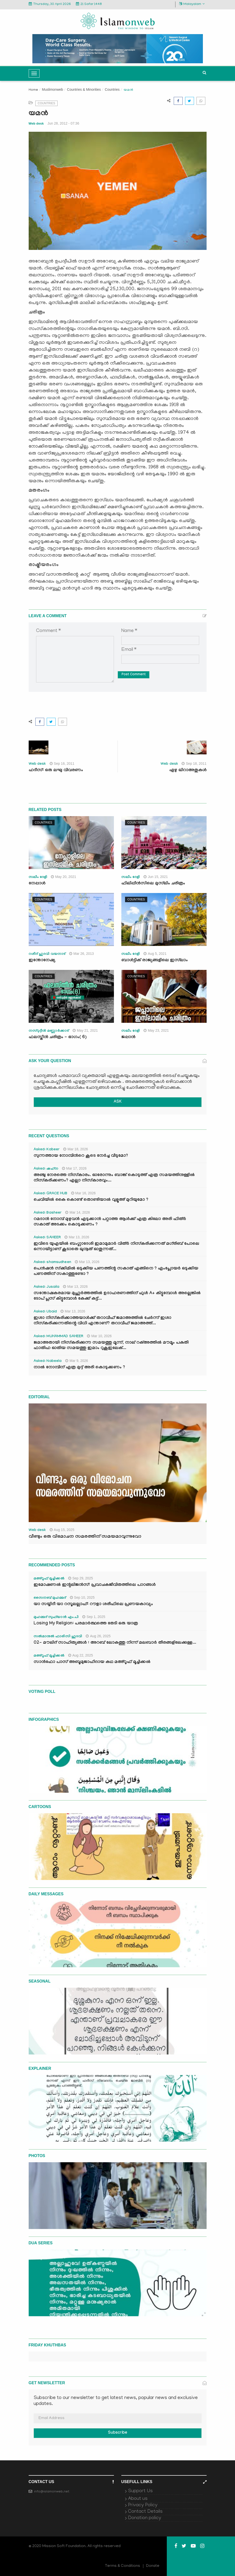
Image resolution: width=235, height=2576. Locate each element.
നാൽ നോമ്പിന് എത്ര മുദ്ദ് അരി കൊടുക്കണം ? (79, 1367)
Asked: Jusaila (47, 1287)
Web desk (36, 123)
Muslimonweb (52, 89)
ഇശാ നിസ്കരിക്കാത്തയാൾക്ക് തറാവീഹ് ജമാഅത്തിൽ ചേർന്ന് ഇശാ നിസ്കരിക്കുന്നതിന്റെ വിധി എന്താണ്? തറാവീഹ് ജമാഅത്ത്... (102, 1321)
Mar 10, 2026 (99, 1336)
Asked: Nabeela (48, 1361)
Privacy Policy (142, 2505)
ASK (118, 1102)
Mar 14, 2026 (77, 1212)
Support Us (140, 2491)
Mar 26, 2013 (81, 954)
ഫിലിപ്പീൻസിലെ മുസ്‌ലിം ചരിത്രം (153, 883)
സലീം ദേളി (38, 877)
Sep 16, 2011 (62, 763)
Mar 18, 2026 (75, 1149)
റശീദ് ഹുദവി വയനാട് (47, 954)
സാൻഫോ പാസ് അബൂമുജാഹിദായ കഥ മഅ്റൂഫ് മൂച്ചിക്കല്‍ (92, 1662)
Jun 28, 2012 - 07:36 (63, 123)
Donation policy (144, 2518)
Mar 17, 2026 (74, 1168)
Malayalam (192, 4)
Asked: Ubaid (45, 1312)
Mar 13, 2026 (76, 1237)
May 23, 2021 (156, 1030)
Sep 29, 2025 (80, 1578)
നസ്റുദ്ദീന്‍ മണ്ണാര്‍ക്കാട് (49, 1031)
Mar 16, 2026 (83, 1193)
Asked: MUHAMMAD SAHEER (59, 1336)
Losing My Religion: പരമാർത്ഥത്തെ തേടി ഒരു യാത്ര (86, 1623)
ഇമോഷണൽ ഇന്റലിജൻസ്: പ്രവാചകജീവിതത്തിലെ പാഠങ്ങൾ (95, 1585)
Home (33, 90)
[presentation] (73, 694)
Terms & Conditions (122, 2566)
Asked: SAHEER (47, 1238)
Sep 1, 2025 (93, 1617)
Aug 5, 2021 (155, 954)
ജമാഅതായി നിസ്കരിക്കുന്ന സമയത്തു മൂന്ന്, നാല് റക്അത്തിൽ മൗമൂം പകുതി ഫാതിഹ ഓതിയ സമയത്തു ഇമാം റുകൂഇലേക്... (111, 1345)
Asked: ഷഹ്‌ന (46, 1169)
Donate (152, 2566)
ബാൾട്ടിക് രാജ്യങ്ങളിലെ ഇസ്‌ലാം (155, 960)
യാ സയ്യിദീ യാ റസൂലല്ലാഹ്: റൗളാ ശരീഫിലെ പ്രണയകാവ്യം (93, 1604)
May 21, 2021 (85, 1030)
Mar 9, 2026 (76, 1361)
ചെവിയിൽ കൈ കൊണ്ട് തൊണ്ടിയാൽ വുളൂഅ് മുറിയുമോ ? (91, 1200)
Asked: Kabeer (47, 1150)
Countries (112, 89)
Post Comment (134, 675)
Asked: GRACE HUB (50, 1194)
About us (138, 2499)
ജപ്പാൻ (128, 1037)
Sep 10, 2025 (82, 1597)
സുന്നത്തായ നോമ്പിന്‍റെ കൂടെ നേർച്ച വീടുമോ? (81, 1156)
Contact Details (145, 2511)
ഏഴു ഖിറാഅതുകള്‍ (188, 770)
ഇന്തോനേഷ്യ (42, 960)
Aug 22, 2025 (80, 1655)
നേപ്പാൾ (37, 883)
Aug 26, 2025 (98, 1636)
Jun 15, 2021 (156, 877)
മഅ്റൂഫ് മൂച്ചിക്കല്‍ (49, 1579)
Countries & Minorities (84, 89)
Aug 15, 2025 (62, 1530)
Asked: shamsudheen (52, 1262)
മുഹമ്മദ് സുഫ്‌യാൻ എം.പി (56, 1617)
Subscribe (117, 2433)
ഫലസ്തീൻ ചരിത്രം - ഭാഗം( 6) (59, 1037)
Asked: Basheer (48, 1213)
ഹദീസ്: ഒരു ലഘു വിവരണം (56, 770)
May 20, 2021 (63, 877)
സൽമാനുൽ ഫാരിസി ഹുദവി (58, 1637)
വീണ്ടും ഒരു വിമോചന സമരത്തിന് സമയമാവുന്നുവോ (85, 1537)
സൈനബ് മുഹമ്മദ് (50, 1598)
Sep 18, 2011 (194, 763)
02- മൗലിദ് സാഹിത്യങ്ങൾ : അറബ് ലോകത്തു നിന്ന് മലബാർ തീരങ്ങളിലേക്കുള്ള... (115, 1643)
